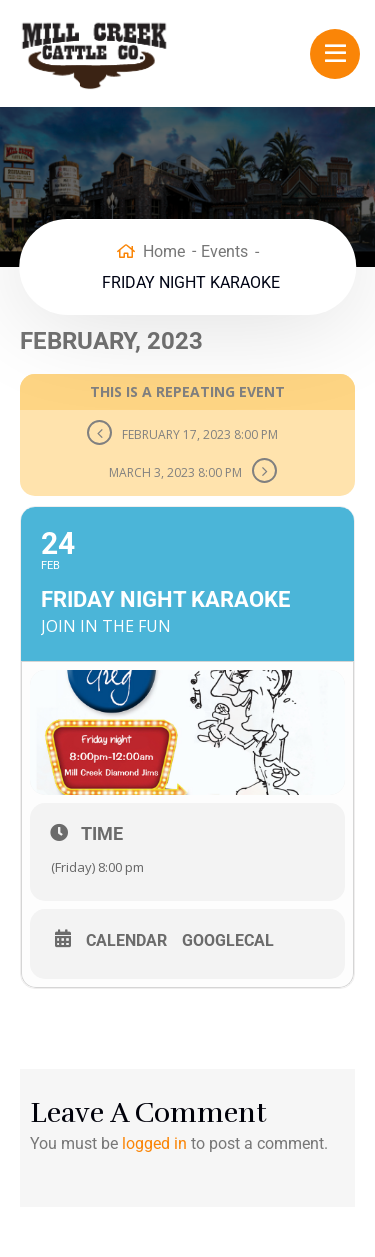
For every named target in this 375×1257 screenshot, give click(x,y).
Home (164, 251)
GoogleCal (228, 941)
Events (224, 251)
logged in (154, 1143)
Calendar (126, 941)
